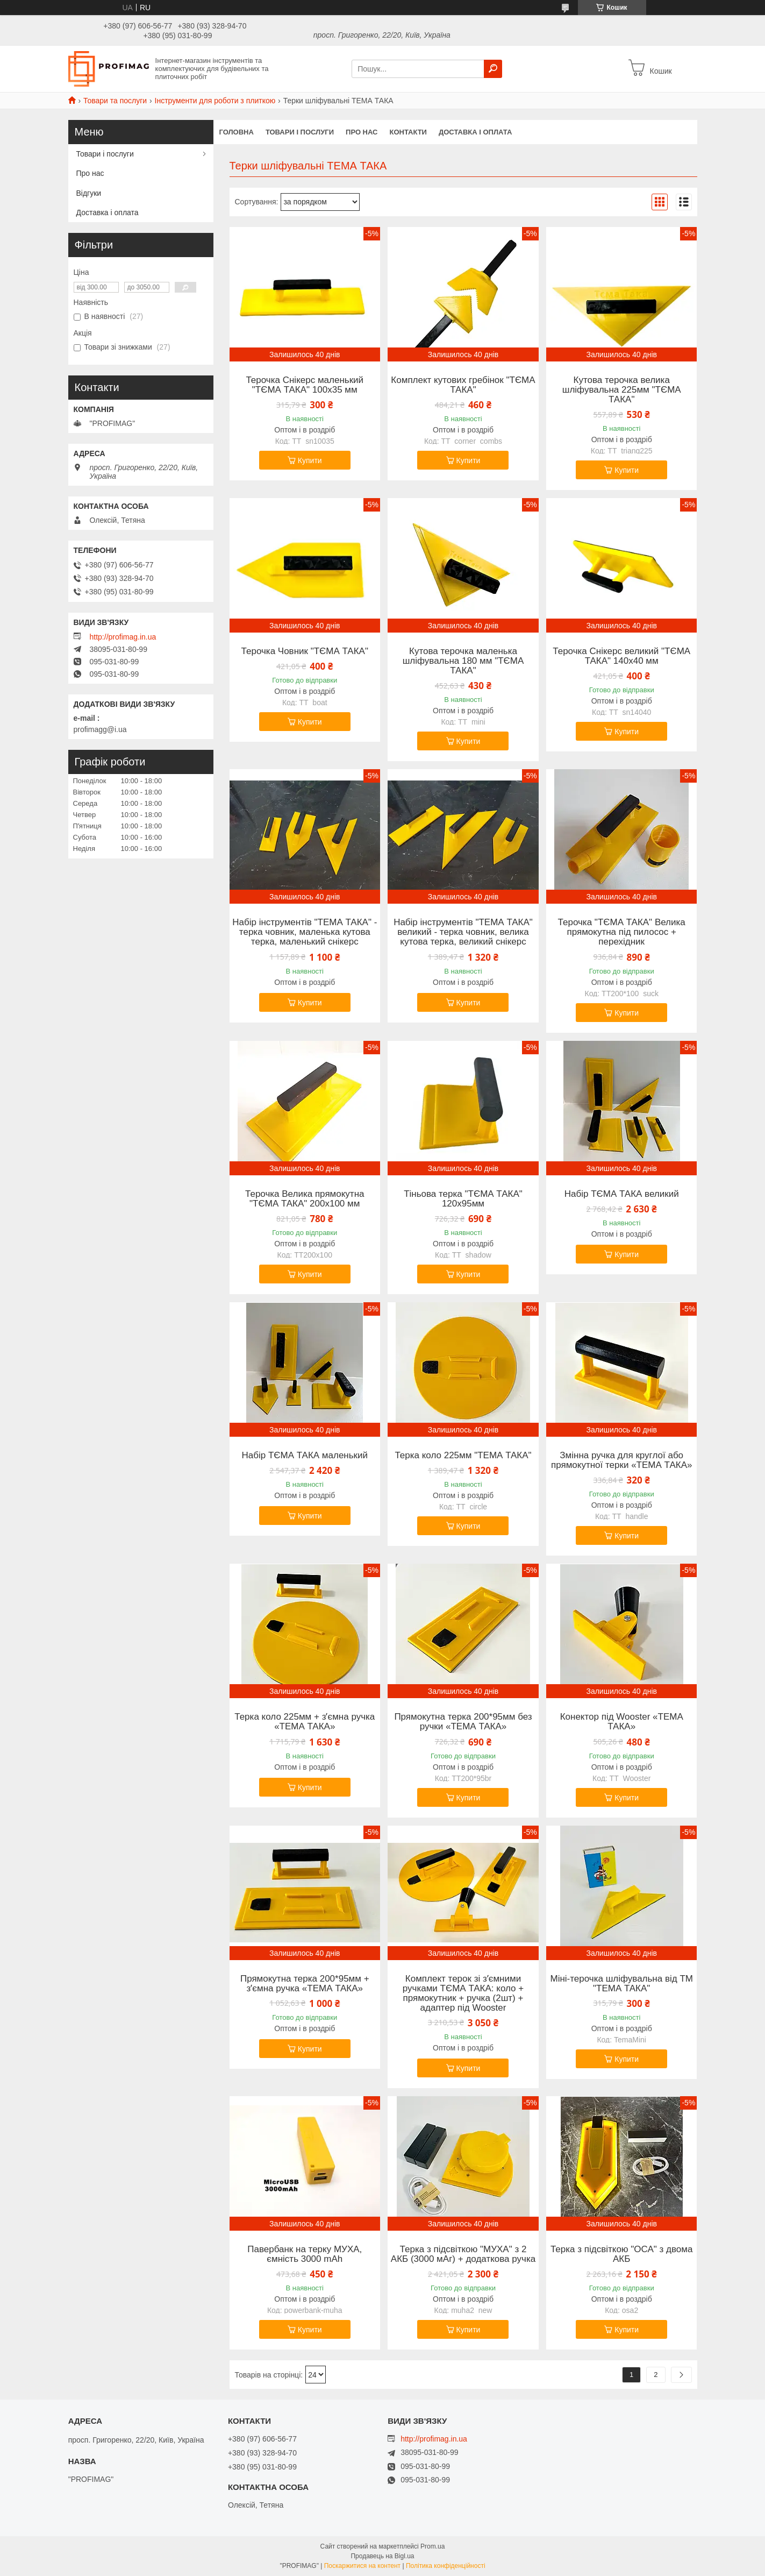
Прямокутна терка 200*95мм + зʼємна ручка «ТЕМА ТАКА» (304, 1983)
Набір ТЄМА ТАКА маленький (304, 1455)
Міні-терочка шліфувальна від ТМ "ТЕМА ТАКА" (621, 1983)
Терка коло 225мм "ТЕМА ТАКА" (463, 1455)
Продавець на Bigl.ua (382, 2556)
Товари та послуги (115, 100)
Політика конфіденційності (445, 2566)
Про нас (361, 132)
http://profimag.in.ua (123, 637)
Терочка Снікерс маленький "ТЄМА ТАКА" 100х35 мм (304, 385)
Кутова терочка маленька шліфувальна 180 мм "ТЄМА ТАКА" (463, 661)
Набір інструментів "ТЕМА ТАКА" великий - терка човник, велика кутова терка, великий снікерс (463, 932)
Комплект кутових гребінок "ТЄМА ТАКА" (463, 385)
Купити (310, 460)
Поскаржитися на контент (362, 2566)
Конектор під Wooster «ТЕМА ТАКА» (621, 1721)
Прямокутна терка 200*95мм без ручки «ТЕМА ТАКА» (463, 1721)
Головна (236, 132)
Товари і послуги (300, 132)
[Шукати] (493, 69)
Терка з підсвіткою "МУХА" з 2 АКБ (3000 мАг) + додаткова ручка (463, 2254)
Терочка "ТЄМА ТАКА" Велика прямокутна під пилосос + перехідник (621, 932)
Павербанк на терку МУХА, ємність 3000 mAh (304, 2254)
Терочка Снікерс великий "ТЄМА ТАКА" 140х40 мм (621, 656)
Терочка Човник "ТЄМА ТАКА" (304, 651)
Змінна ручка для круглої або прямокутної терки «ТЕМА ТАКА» (621, 1460)
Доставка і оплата (475, 132)
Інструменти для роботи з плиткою (215, 100)
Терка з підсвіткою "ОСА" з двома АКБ (621, 2254)
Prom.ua (432, 2546)
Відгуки (89, 193)
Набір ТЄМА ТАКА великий (621, 1194)
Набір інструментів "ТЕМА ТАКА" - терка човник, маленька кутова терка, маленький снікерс (304, 932)
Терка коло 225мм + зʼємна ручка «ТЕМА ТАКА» (304, 1721)
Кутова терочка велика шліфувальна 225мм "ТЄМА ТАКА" (621, 390)
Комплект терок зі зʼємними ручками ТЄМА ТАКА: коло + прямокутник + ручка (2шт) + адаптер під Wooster (463, 1993)
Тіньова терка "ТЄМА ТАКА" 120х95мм (463, 1199)
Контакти (408, 132)
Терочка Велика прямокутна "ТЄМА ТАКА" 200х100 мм (304, 1199)
